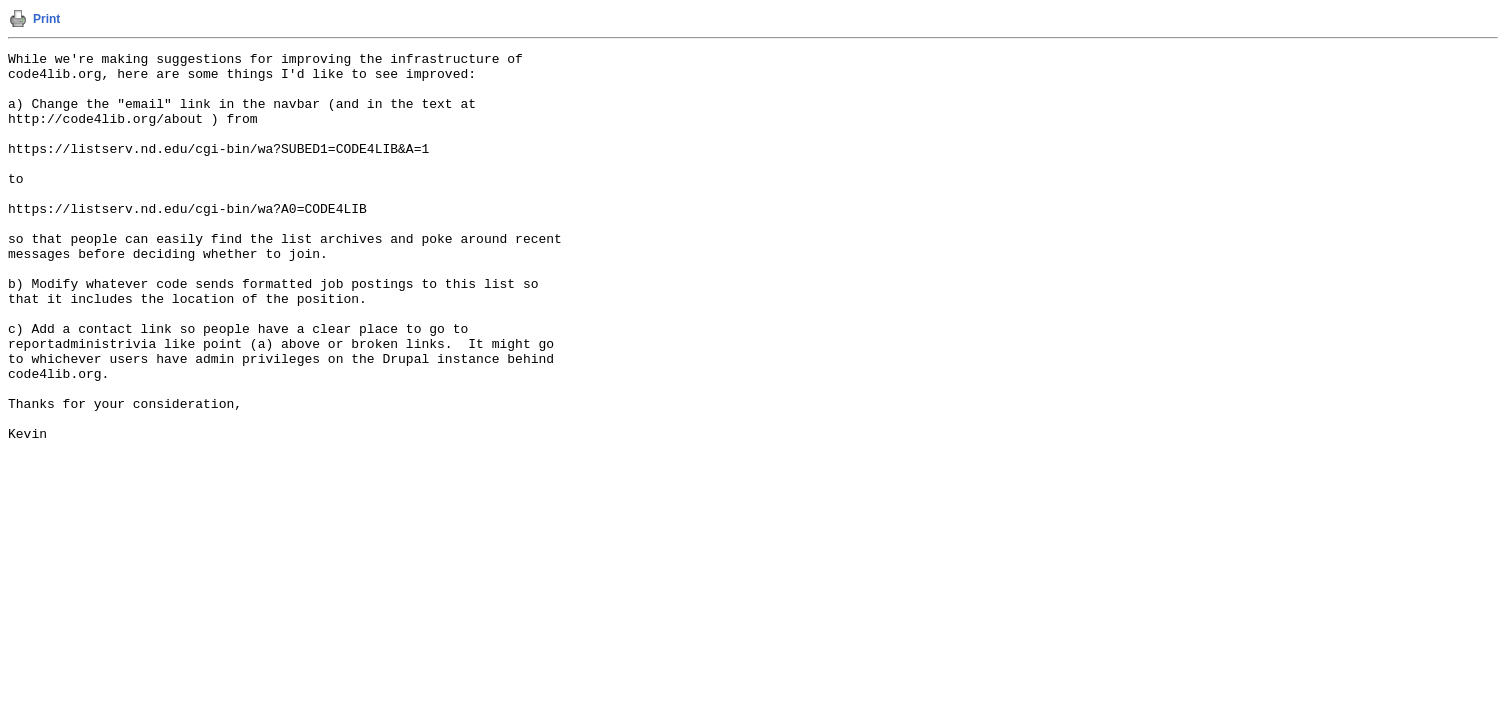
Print (46, 19)
